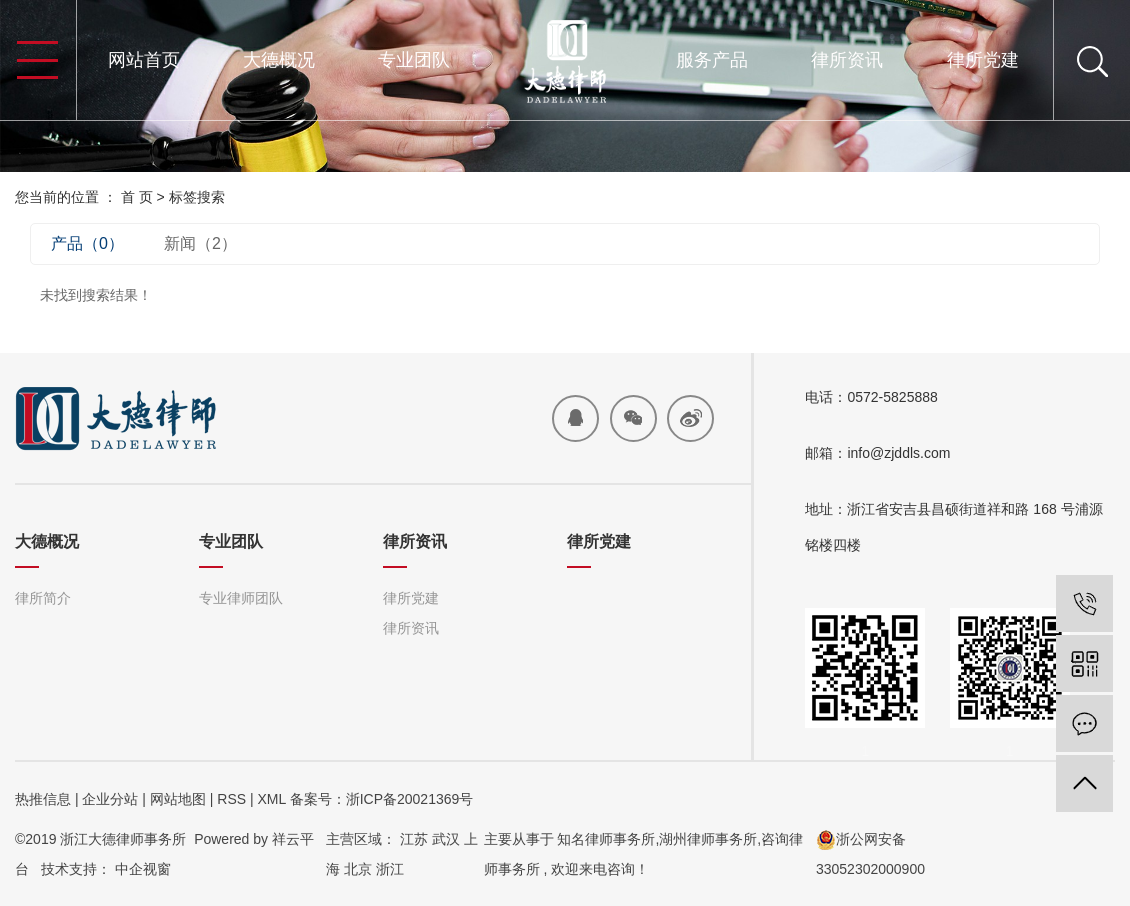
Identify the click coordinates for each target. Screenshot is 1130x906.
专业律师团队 (241, 598)
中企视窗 (143, 869)
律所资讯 (847, 60)
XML (271, 799)
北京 (358, 869)
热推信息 (43, 799)
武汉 (446, 839)
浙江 (390, 869)
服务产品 (712, 60)
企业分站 (110, 799)
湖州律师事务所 (708, 839)
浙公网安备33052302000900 (870, 853)
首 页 (137, 197)
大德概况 (279, 60)
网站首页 (144, 60)
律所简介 (43, 598)
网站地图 (178, 799)
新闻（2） (200, 243)
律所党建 (983, 60)
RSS (231, 799)
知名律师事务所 (606, 839)
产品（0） (87, 243)
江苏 (414, 839)
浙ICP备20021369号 (410, 799)
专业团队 (414, 60)
